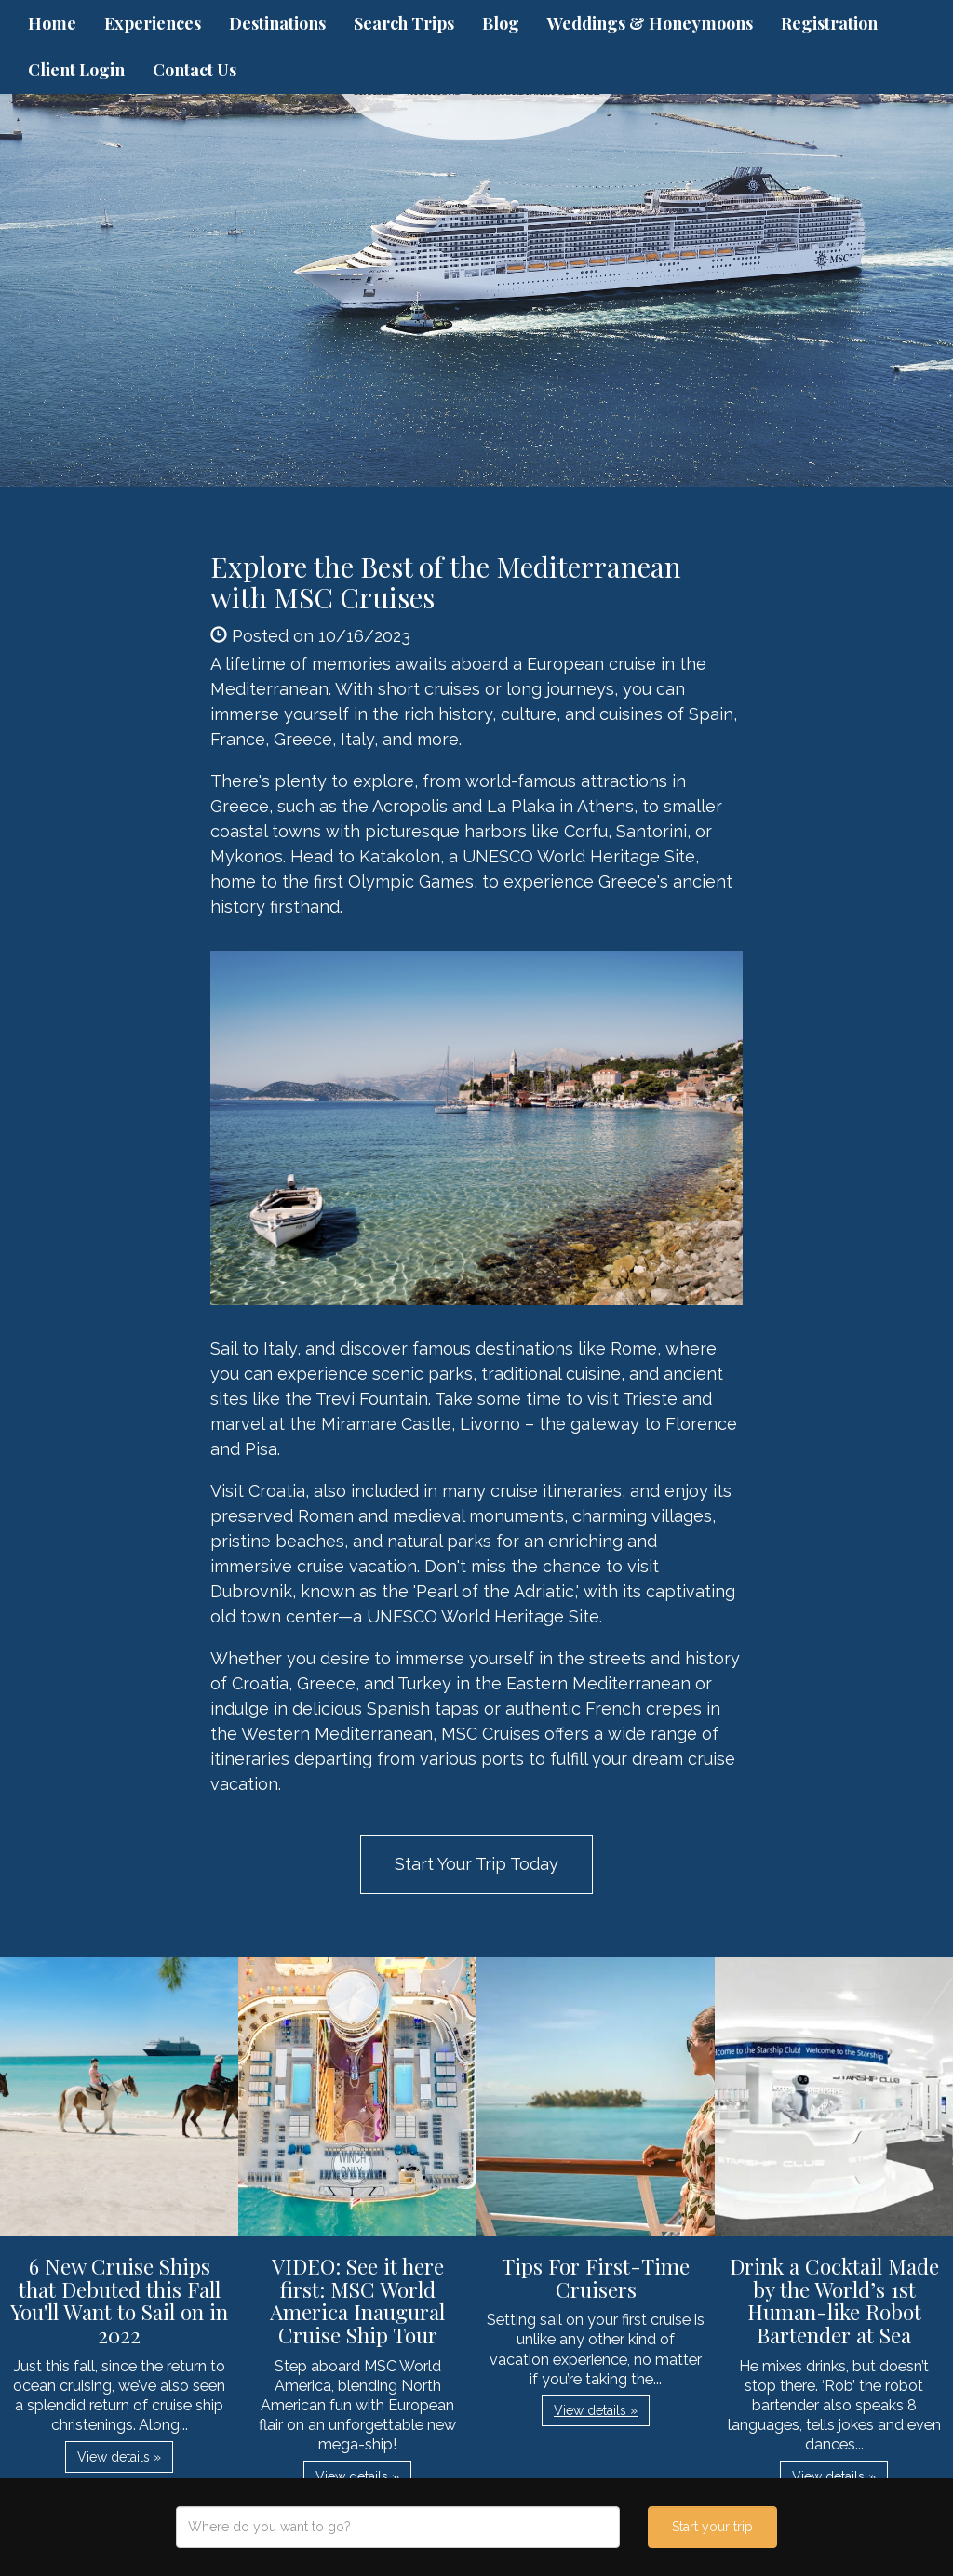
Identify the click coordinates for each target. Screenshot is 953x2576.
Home (52, 23)
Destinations (277, 23)
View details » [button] (119, 2456)
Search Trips (404, 23)
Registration (829, 23)
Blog (500, 23)
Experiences (152, 23)
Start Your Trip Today (476, 1864)
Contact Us (194, 70)
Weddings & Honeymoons (650, 23)
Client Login (76, 70)
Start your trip (712, 2526)
